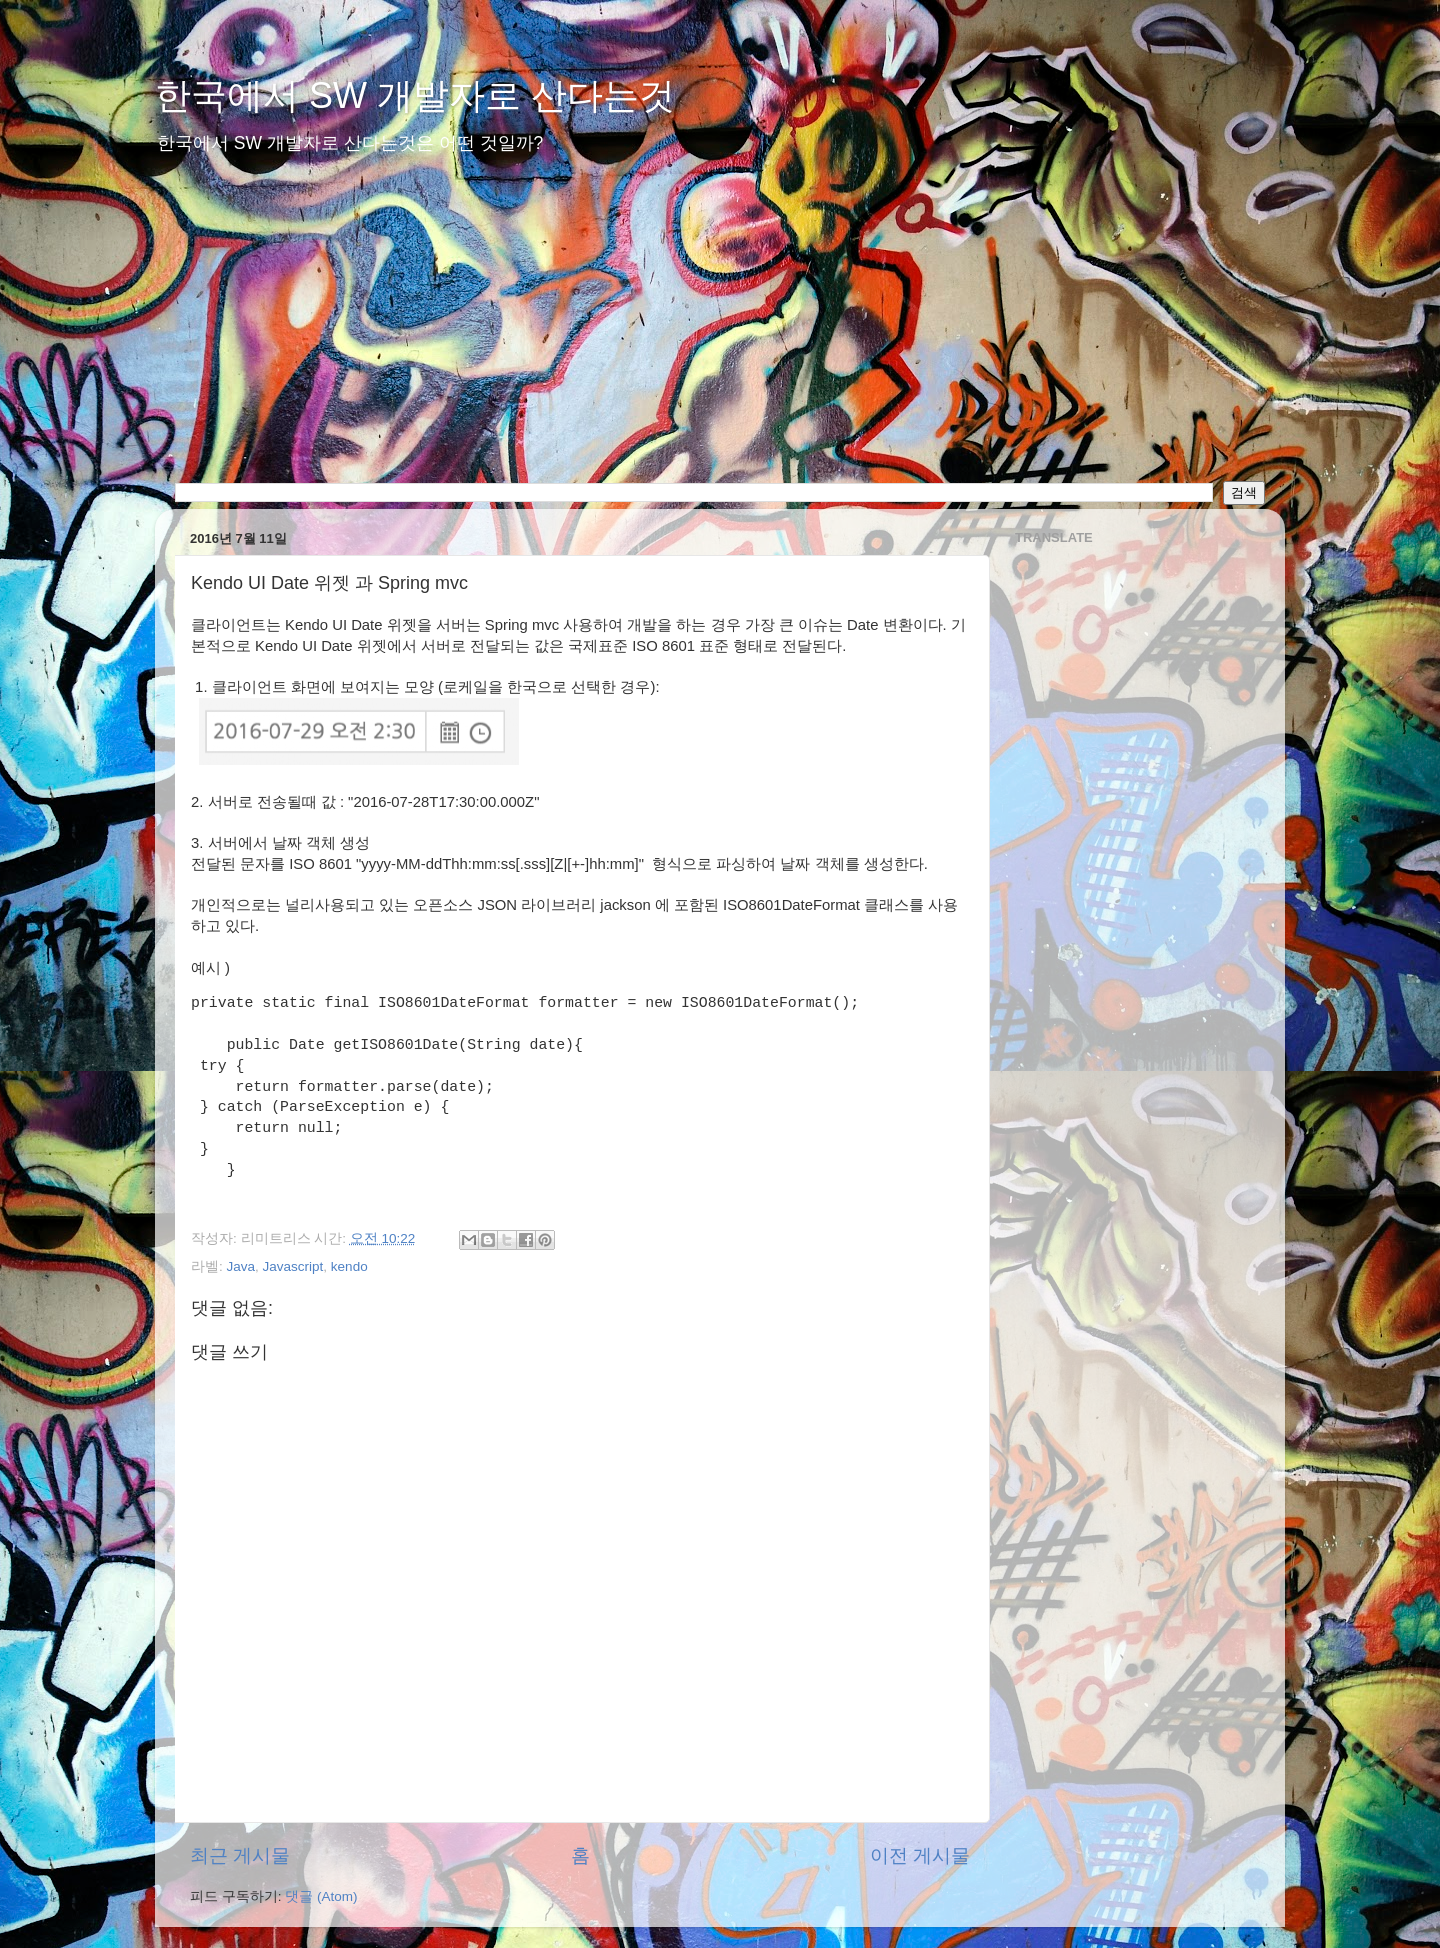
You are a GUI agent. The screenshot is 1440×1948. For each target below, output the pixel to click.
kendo (349, 1266)
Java (241, 1266)
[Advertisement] (720, 331)
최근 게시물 (240, 1855)
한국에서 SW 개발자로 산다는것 (415, 95)
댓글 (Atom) (321, 1896)
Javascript (293, 1266)
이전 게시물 (920, 1855)
